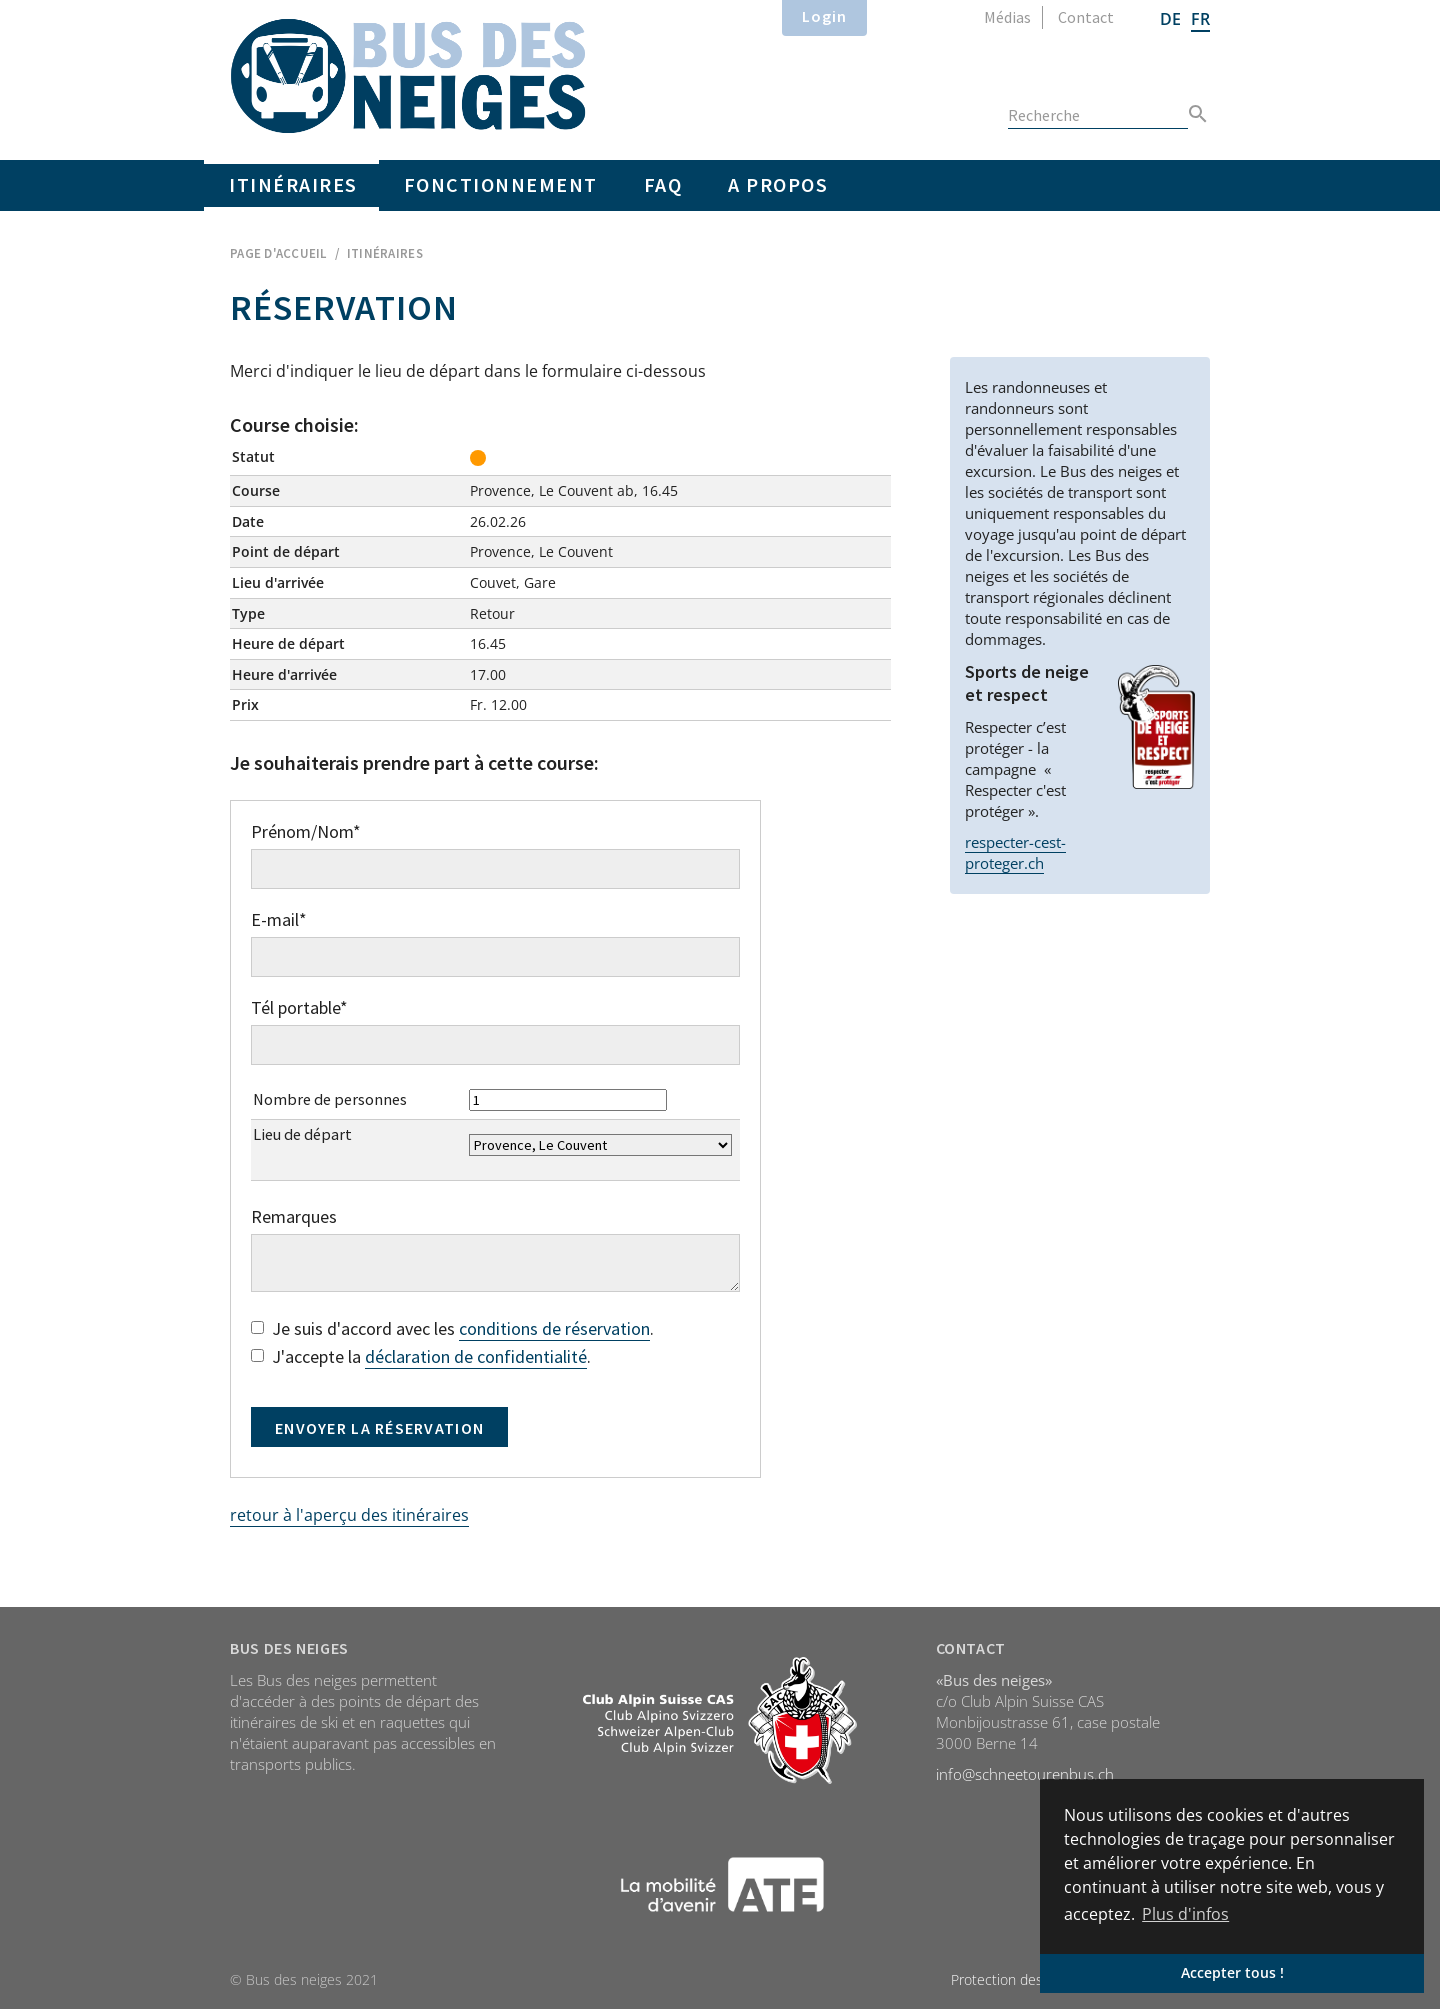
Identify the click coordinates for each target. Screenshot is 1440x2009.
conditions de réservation (554, 1328)
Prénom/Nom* (306, 832)
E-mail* (279, 920)
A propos (778, 184)
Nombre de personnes (330, 1099)
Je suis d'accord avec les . (452, 1329)
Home (408, 76)
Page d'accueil (278, 253)
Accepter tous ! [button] (1232, 1972)
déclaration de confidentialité (476, 1356)
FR (1200, 19)
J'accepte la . (421, 1357)
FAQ (663, 184)
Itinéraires (293, 184)
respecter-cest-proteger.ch (1015, 852)
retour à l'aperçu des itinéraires (349, 1515)
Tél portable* (299, 1008)
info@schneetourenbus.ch (1025, 1774)
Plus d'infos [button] (1185, 1914)
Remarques (294, 1217)
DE (1170, 19)
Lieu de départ (302, 1134)
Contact (1086, 17)
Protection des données (1026, 1979)
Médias (1007, 17)
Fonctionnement (501, 184)
